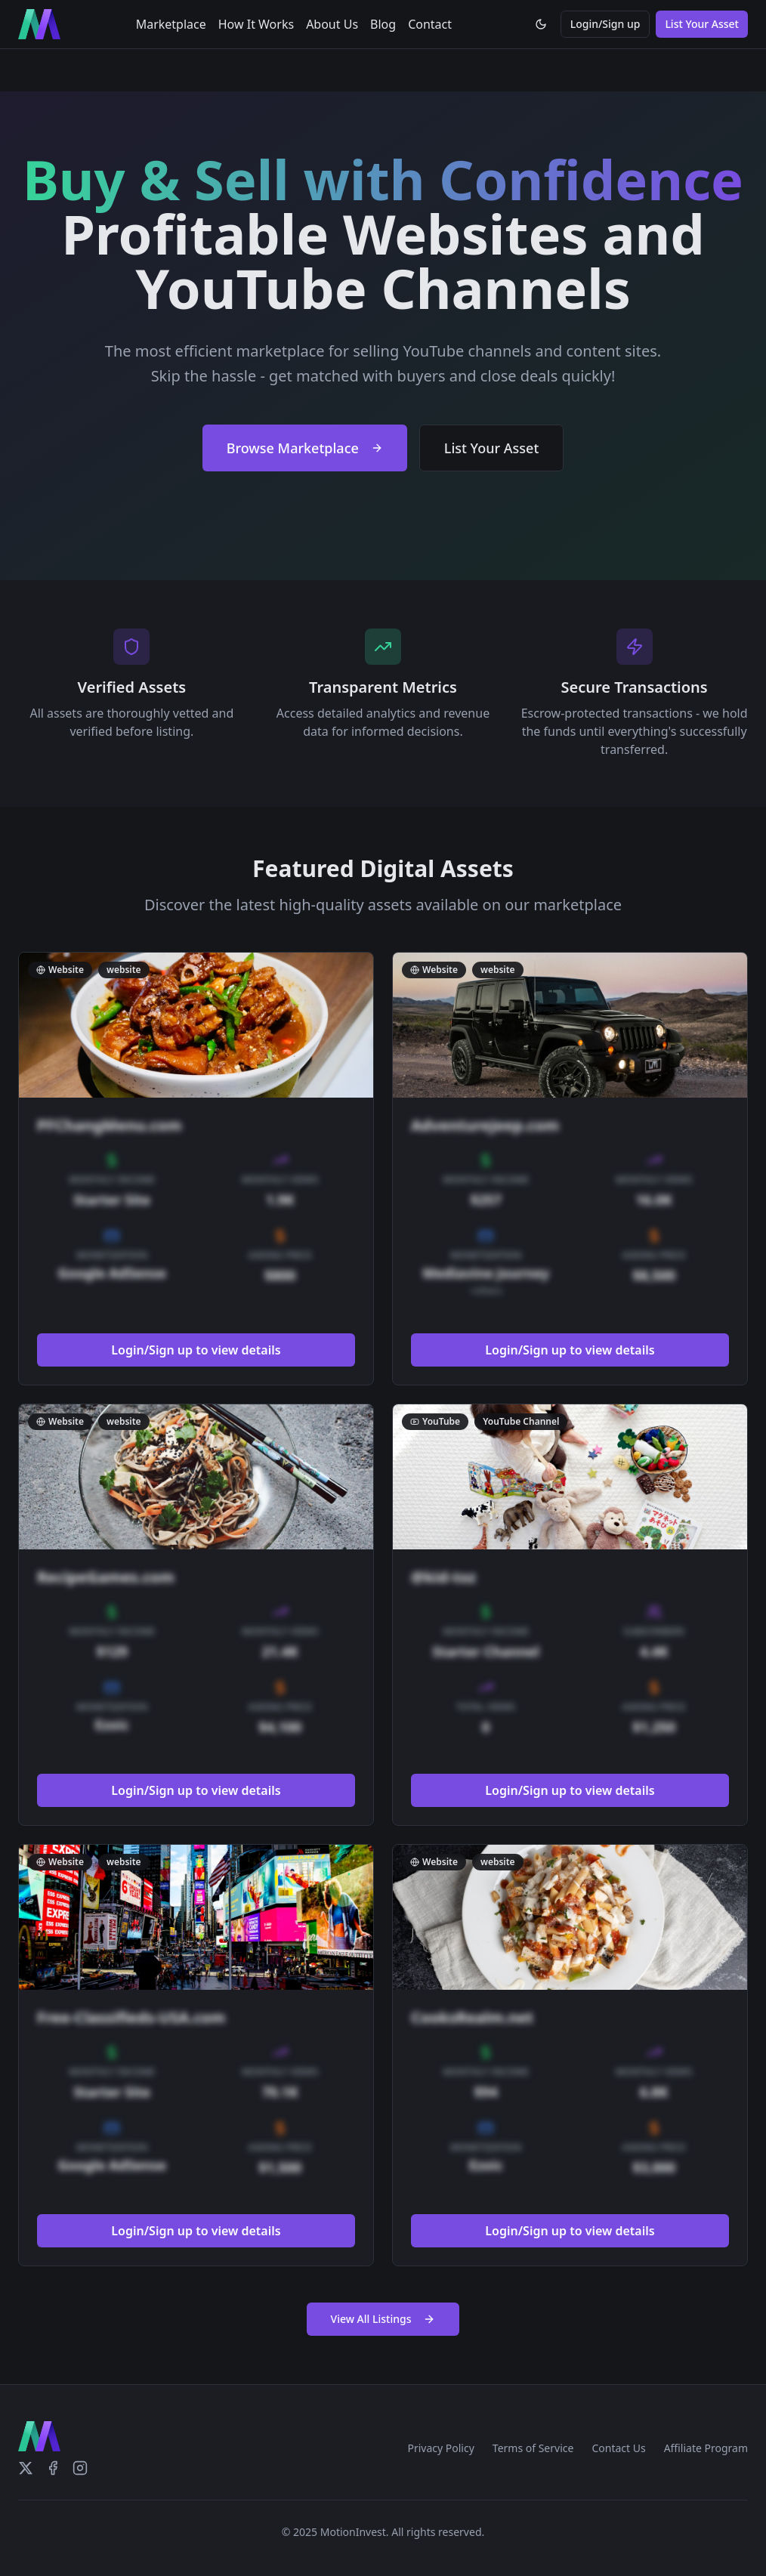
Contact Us (618, 2448)
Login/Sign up (605, 24)
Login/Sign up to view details (195, 1350)
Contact (430, 24)
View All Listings (383, 2319)
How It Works (256, 24)
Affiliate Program (706, 2448)
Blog (383, 24)
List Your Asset (702, 24)
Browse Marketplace (305, 448)
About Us (332, 24)
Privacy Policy (440, 2448)
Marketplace (171, 24)
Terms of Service (533, 2448)
